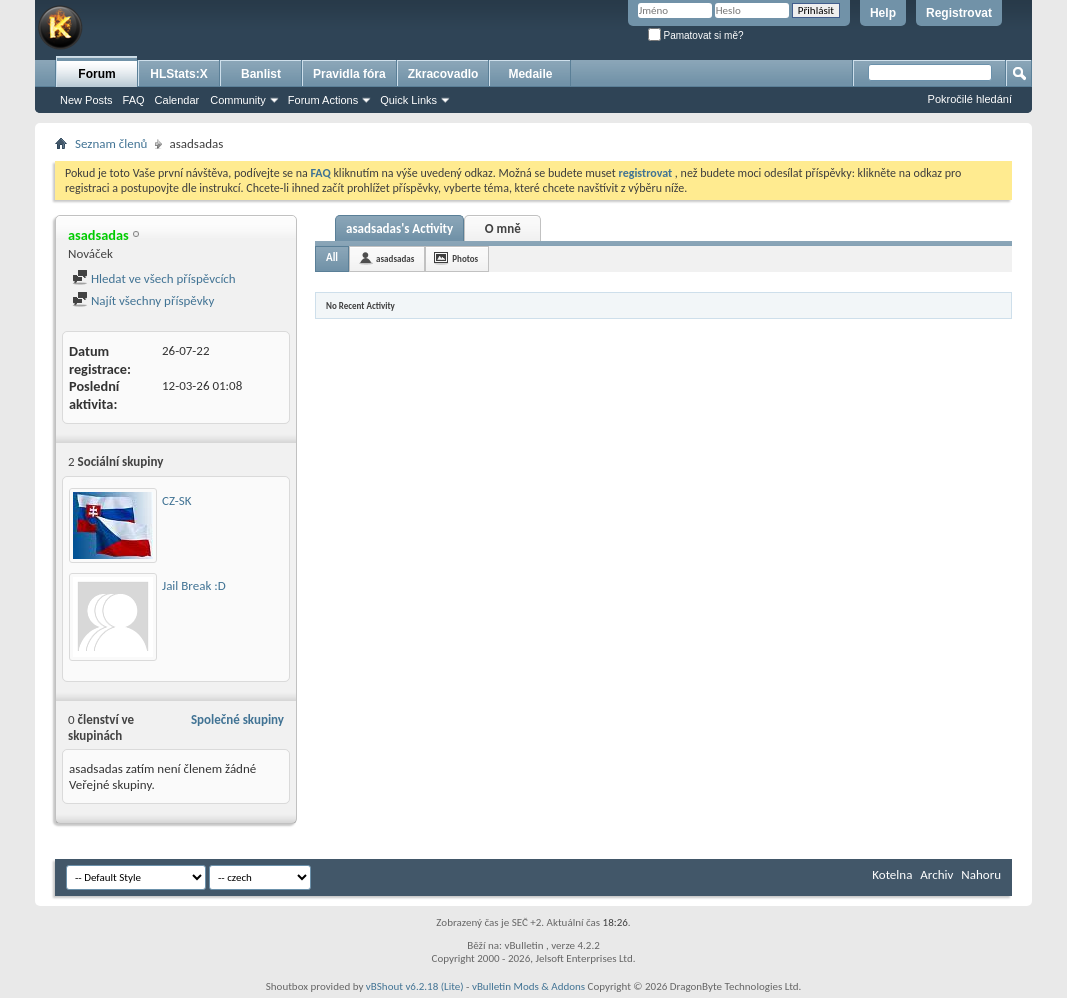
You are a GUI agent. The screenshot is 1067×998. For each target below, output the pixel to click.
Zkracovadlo (443, 74)
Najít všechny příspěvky (143, 300)
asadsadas (395, 258)
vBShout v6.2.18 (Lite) (415, 986)
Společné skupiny (237, 719)
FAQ (134, 100)
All (332, 257)
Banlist (261, 74)
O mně (503, 228)
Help (883, 13)
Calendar (177, 100)
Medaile (530, 74)
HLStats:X (178, 74)
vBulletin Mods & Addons (528, 986)
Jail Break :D (194, 585)
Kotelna (892, 874)
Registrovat (959, 13)
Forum (96, 74)
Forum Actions (323, 100)
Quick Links (408, 100)
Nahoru (981, 874)
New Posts (86, 100)
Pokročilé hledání (970, 99)
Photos (465, 258)
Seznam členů (111, 143)
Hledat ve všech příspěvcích (154, 278)
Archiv (936, 874)
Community (238, 100)
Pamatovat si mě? (696, 35)
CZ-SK (176, 500)
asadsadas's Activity (399, 228)
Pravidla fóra (349, 74)
